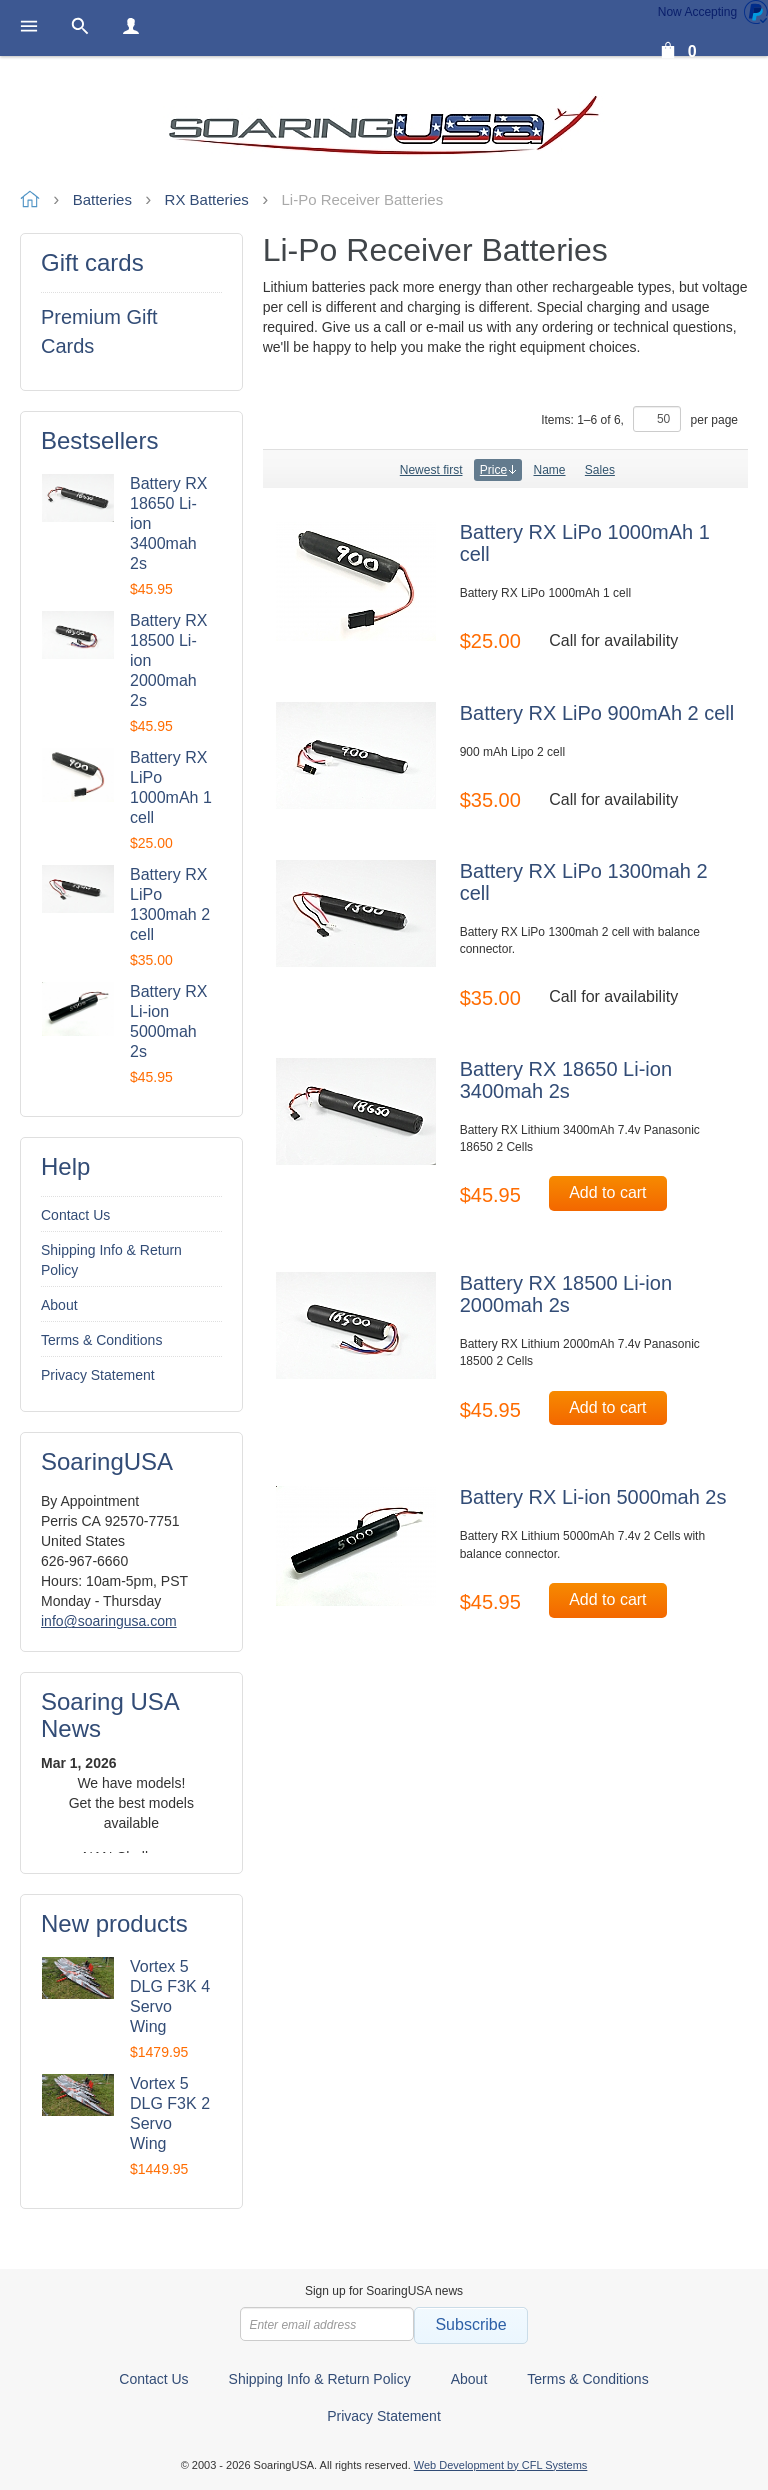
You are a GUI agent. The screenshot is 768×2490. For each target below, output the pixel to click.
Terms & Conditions (101, 1340)
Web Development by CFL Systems (501, 2465)
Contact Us (75, 1215)
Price (498, 470)
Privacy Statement (98, 1375)
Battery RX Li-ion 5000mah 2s (593, 1497)
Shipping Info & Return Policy (111, 1260)
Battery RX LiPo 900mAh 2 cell (597, 713)
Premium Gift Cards (99, 331)
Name (550, 470)
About (59, 1305)
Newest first (431, 470)
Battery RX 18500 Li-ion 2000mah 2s (566, 1294)
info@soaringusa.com (109, 1621)
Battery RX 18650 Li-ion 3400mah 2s (566, 1080)
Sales (600, 470)
